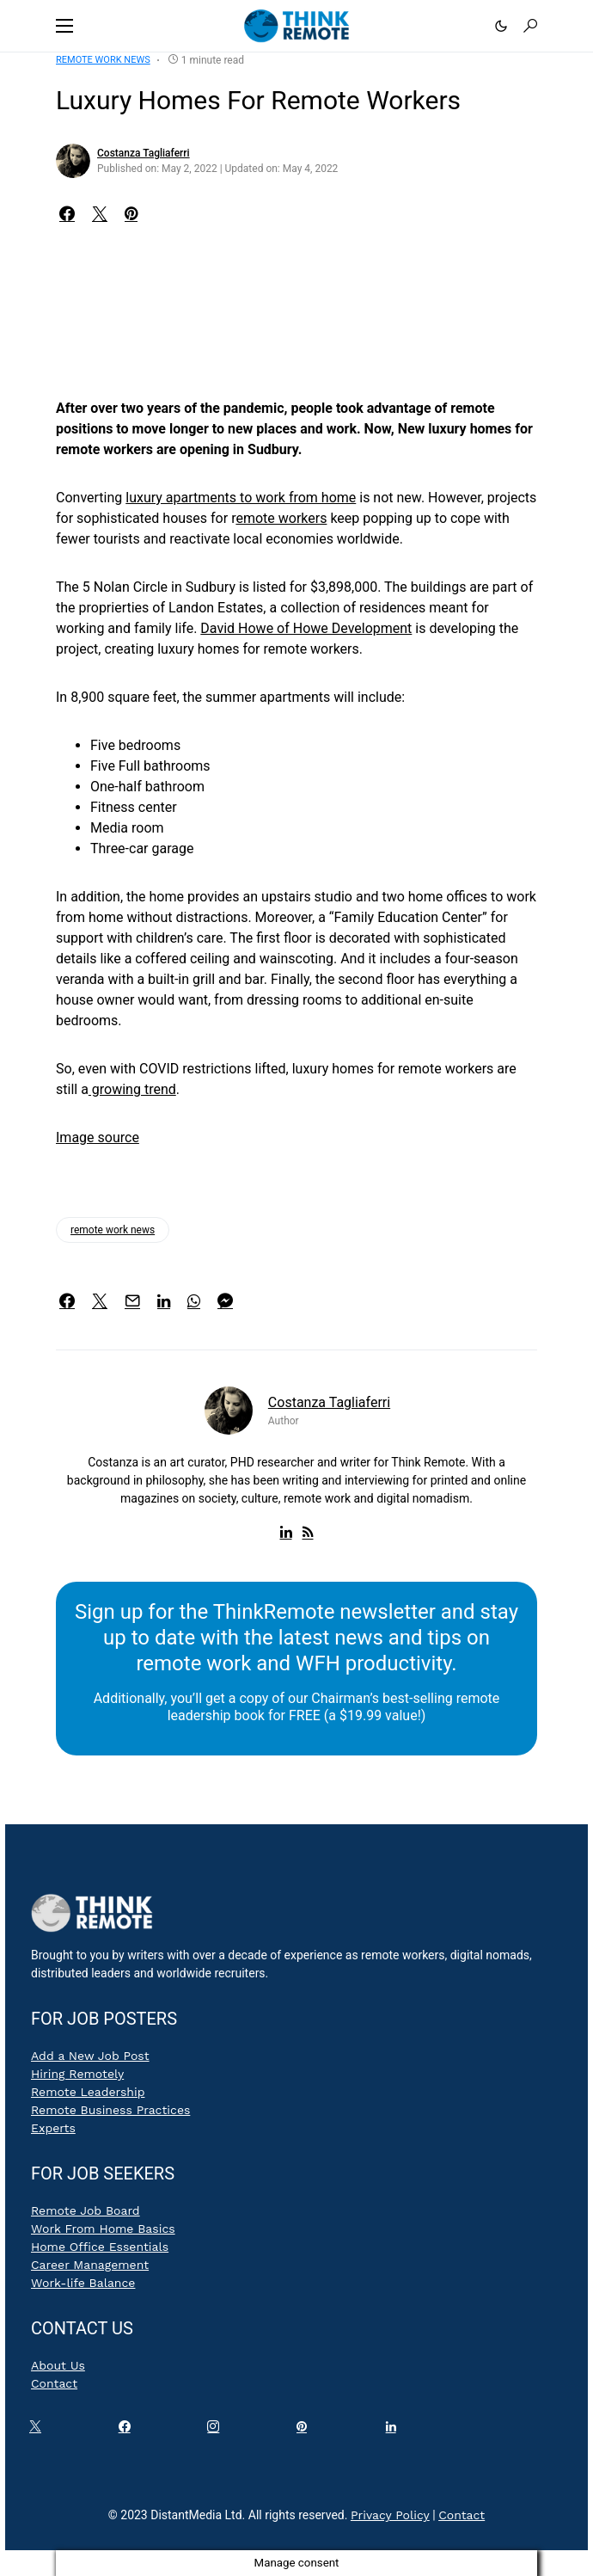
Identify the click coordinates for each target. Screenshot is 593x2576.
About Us (58, 2365)
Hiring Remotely (77, 2074)
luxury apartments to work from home (240, 497)
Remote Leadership (87, 2092)
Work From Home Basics (103, 2228)
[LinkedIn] (394, 2431)
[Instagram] (216, 2431)
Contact (54, 2383)
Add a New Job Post (90, 2056)
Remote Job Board (85, 2210)
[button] (64, 26)
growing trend (132, 1089)
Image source (97, 1137)
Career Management (90, 2265)
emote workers (281, 518)
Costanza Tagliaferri (143, 153)
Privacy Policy (390, 2515)
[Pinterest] (305, 2431)
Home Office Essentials (99, 2246)
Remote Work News (103, 59)
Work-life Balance (83, 2283)
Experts (53, 2128)
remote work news (112, 1230)
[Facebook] (128, 2431)
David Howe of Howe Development (306, 628)
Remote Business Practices (110, 2110)
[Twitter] (38, 2431)
